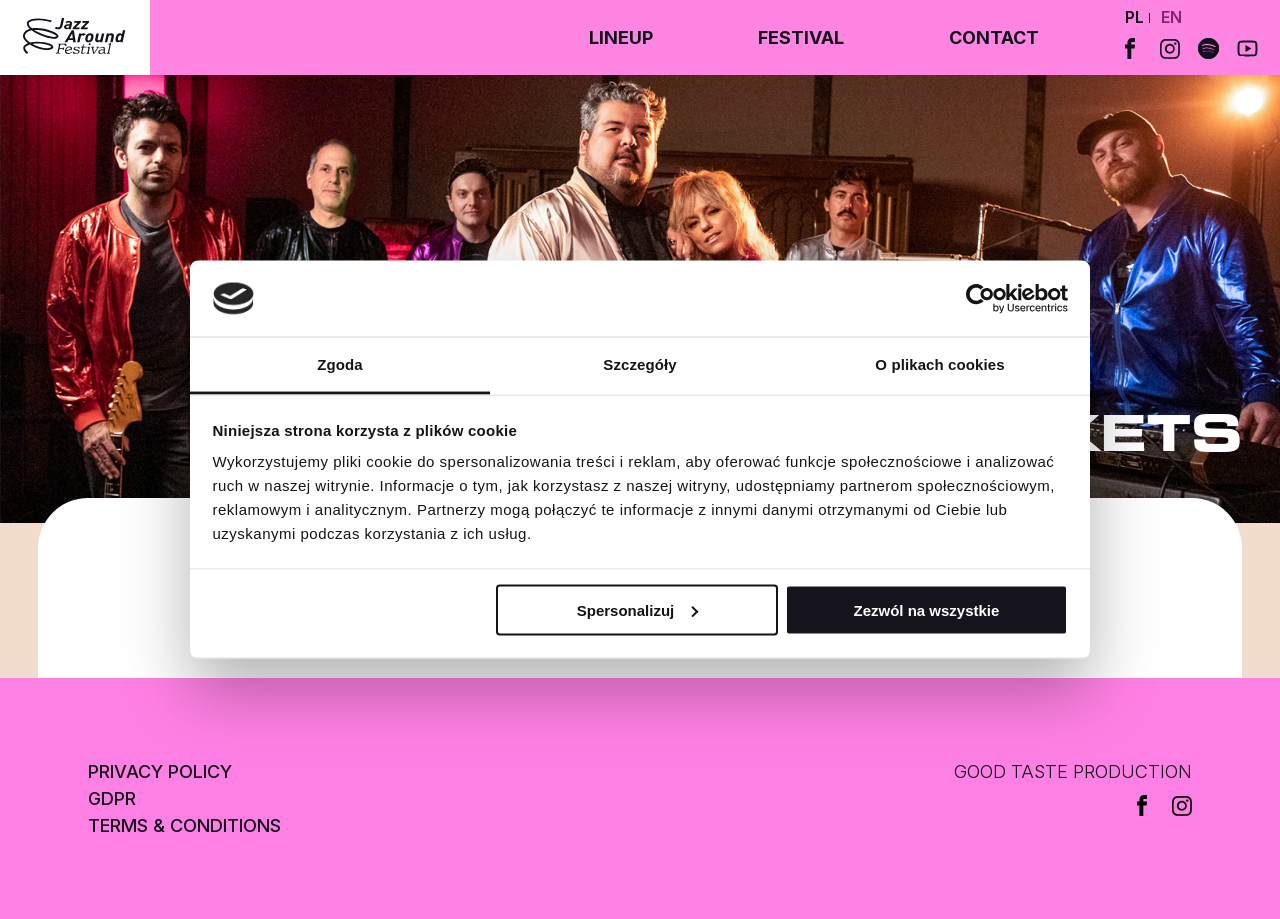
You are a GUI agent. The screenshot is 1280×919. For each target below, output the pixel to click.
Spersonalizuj (638, 609)
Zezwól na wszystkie (926, 609)
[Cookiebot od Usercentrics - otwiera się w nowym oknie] (980, 299)
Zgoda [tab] (340, 364)
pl (1134, 17)
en (1171, 17)
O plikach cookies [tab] (939, 364)
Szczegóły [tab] (639, 364)
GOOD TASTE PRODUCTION (1073, 771)
